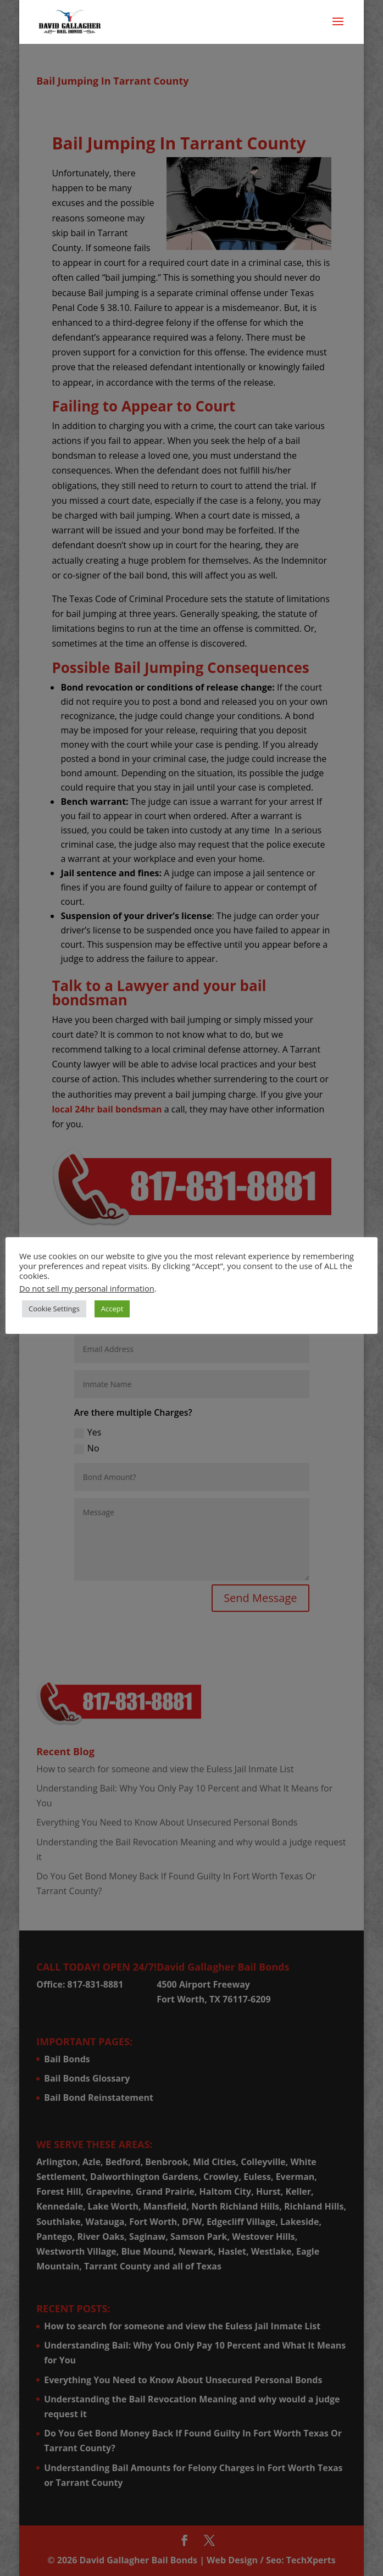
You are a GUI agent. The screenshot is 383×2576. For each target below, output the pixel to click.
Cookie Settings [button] (54, 1309)
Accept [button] (112, 1309)
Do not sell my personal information (86, 1288)
